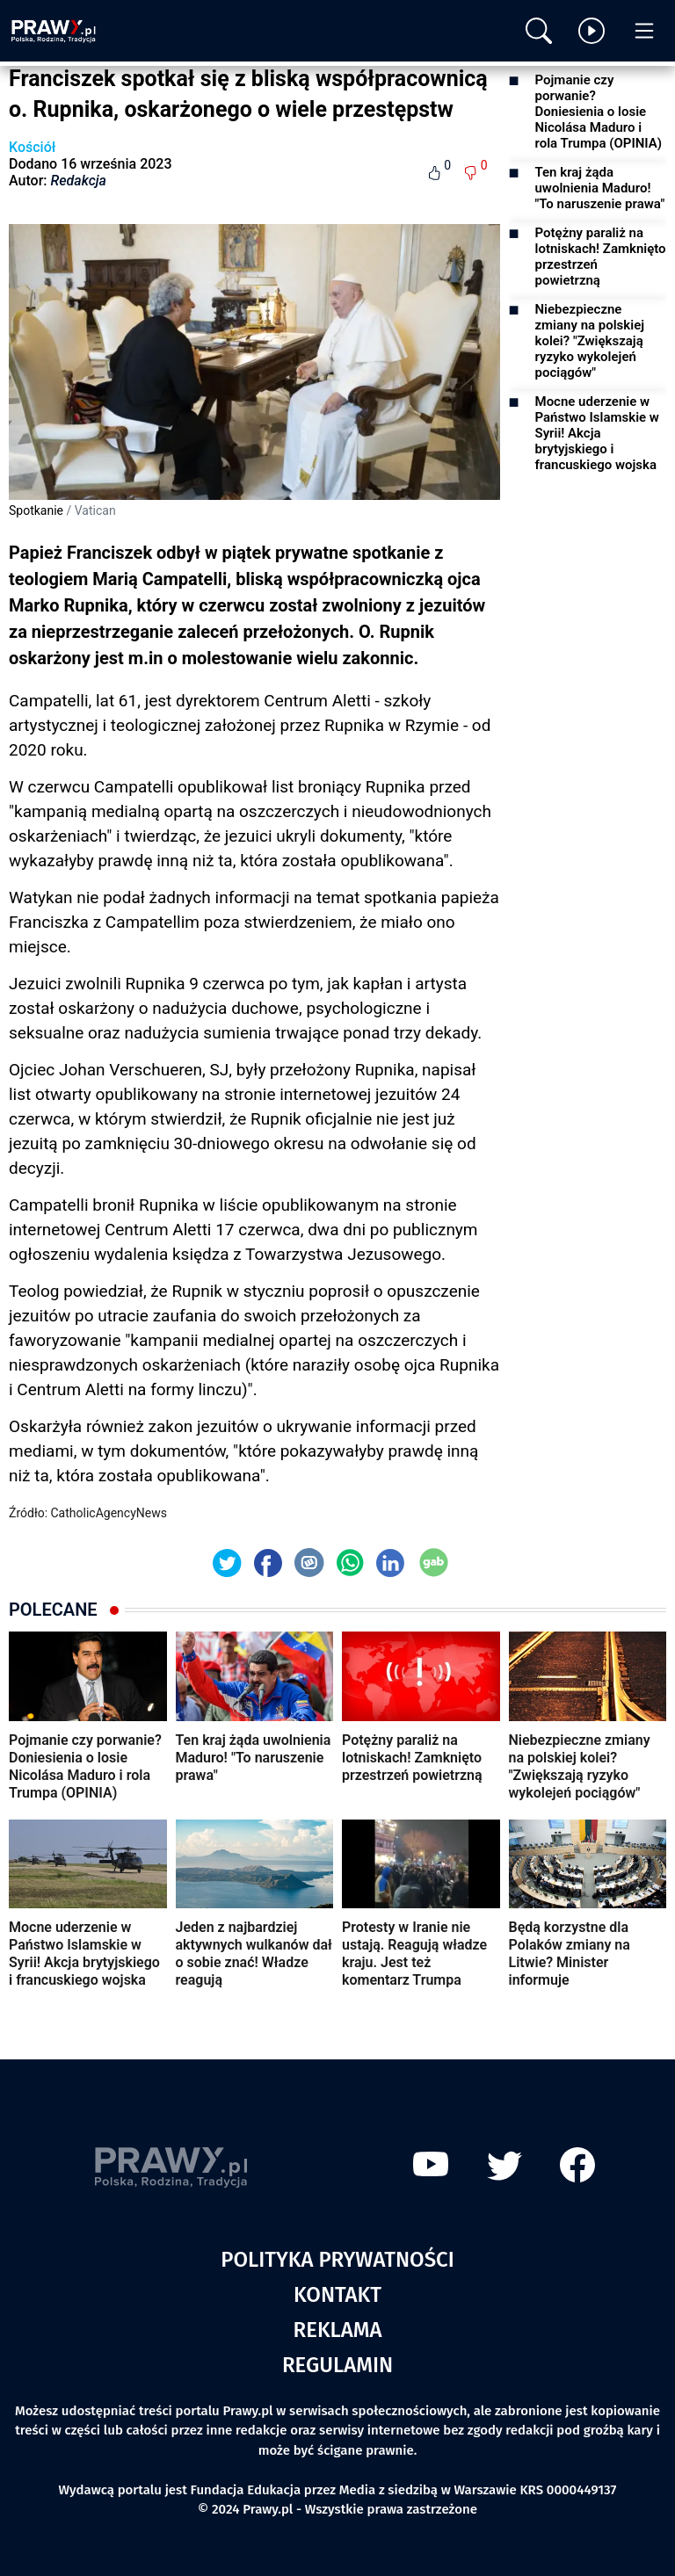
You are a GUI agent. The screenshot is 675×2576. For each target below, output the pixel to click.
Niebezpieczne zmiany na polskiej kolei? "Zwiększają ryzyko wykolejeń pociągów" (590, 340)
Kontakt (337, 2295)
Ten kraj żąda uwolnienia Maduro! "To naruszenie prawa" (600, 188)
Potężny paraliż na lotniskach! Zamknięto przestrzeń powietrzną (600, 256)
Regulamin (337, 2365)
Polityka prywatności (337, 2259)
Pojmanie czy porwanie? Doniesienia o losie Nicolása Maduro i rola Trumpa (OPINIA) (599, 111)
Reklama (338, 2330)
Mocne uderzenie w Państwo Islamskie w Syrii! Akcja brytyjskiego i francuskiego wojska (597, 433)
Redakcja (78, 180)
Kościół (32, 147)
